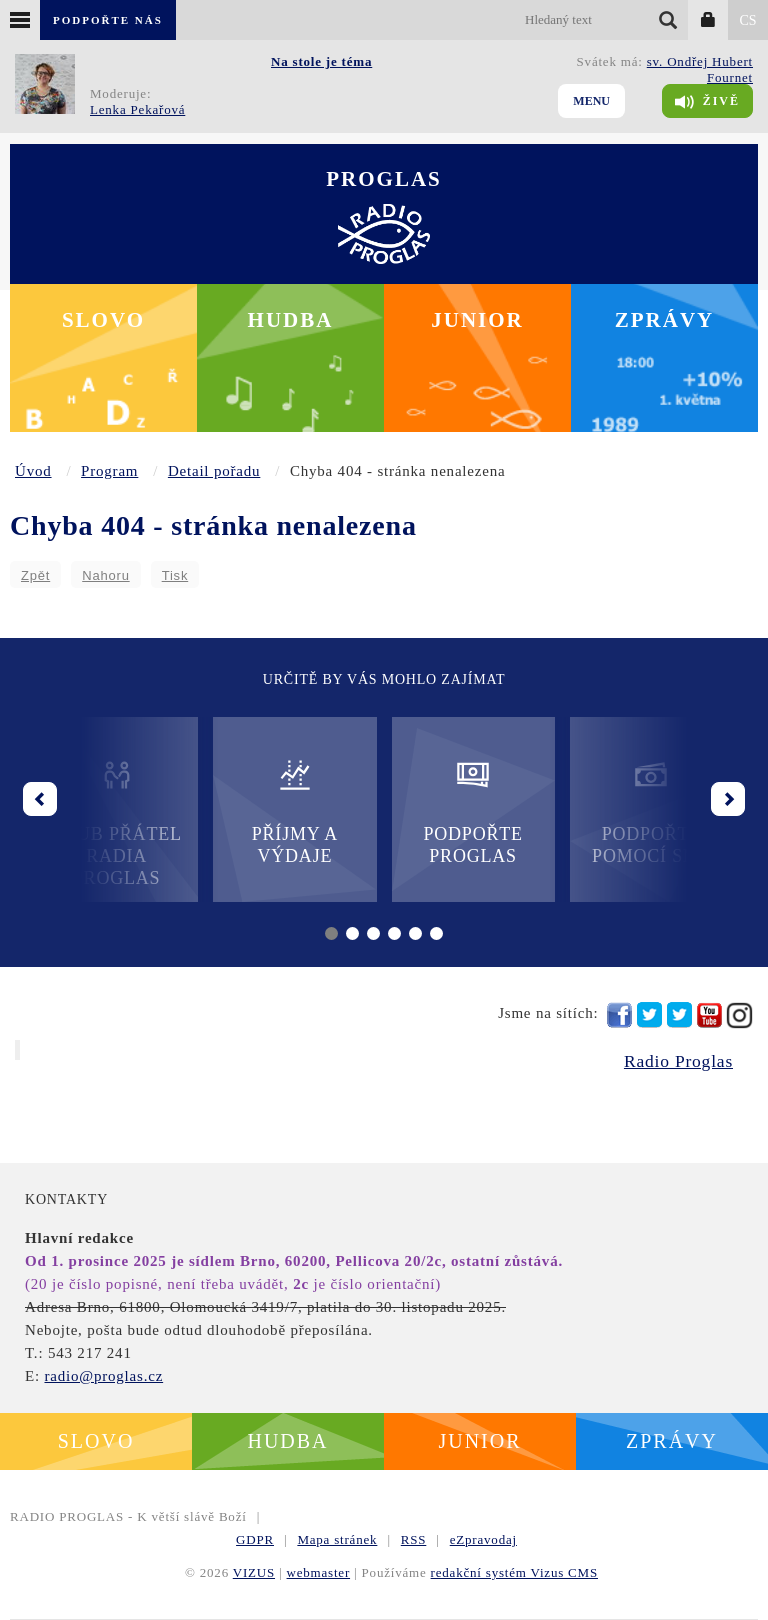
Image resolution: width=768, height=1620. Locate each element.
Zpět (35, 575)
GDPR (255, 1539)
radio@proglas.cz (103, 1376)
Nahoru (105, 575)
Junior (477, 320)
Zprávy (665, 320)
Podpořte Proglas (472, 811)
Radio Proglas (678, 1061)
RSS (414, 1539)
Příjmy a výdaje (295, 811)
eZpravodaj (483, 1539)
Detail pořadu (214, 471)
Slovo (103, 320)
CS (747, 20)
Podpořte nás (108, 20)
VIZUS (254, 1572)
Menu (591, 101)
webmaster (319, 1572)
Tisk (175, 575)
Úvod (33, 471)
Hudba (291, 320)
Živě (707, 102)
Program (109, 471)
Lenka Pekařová (137, 109)
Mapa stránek (337, 1539)
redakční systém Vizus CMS (514, 1572)
